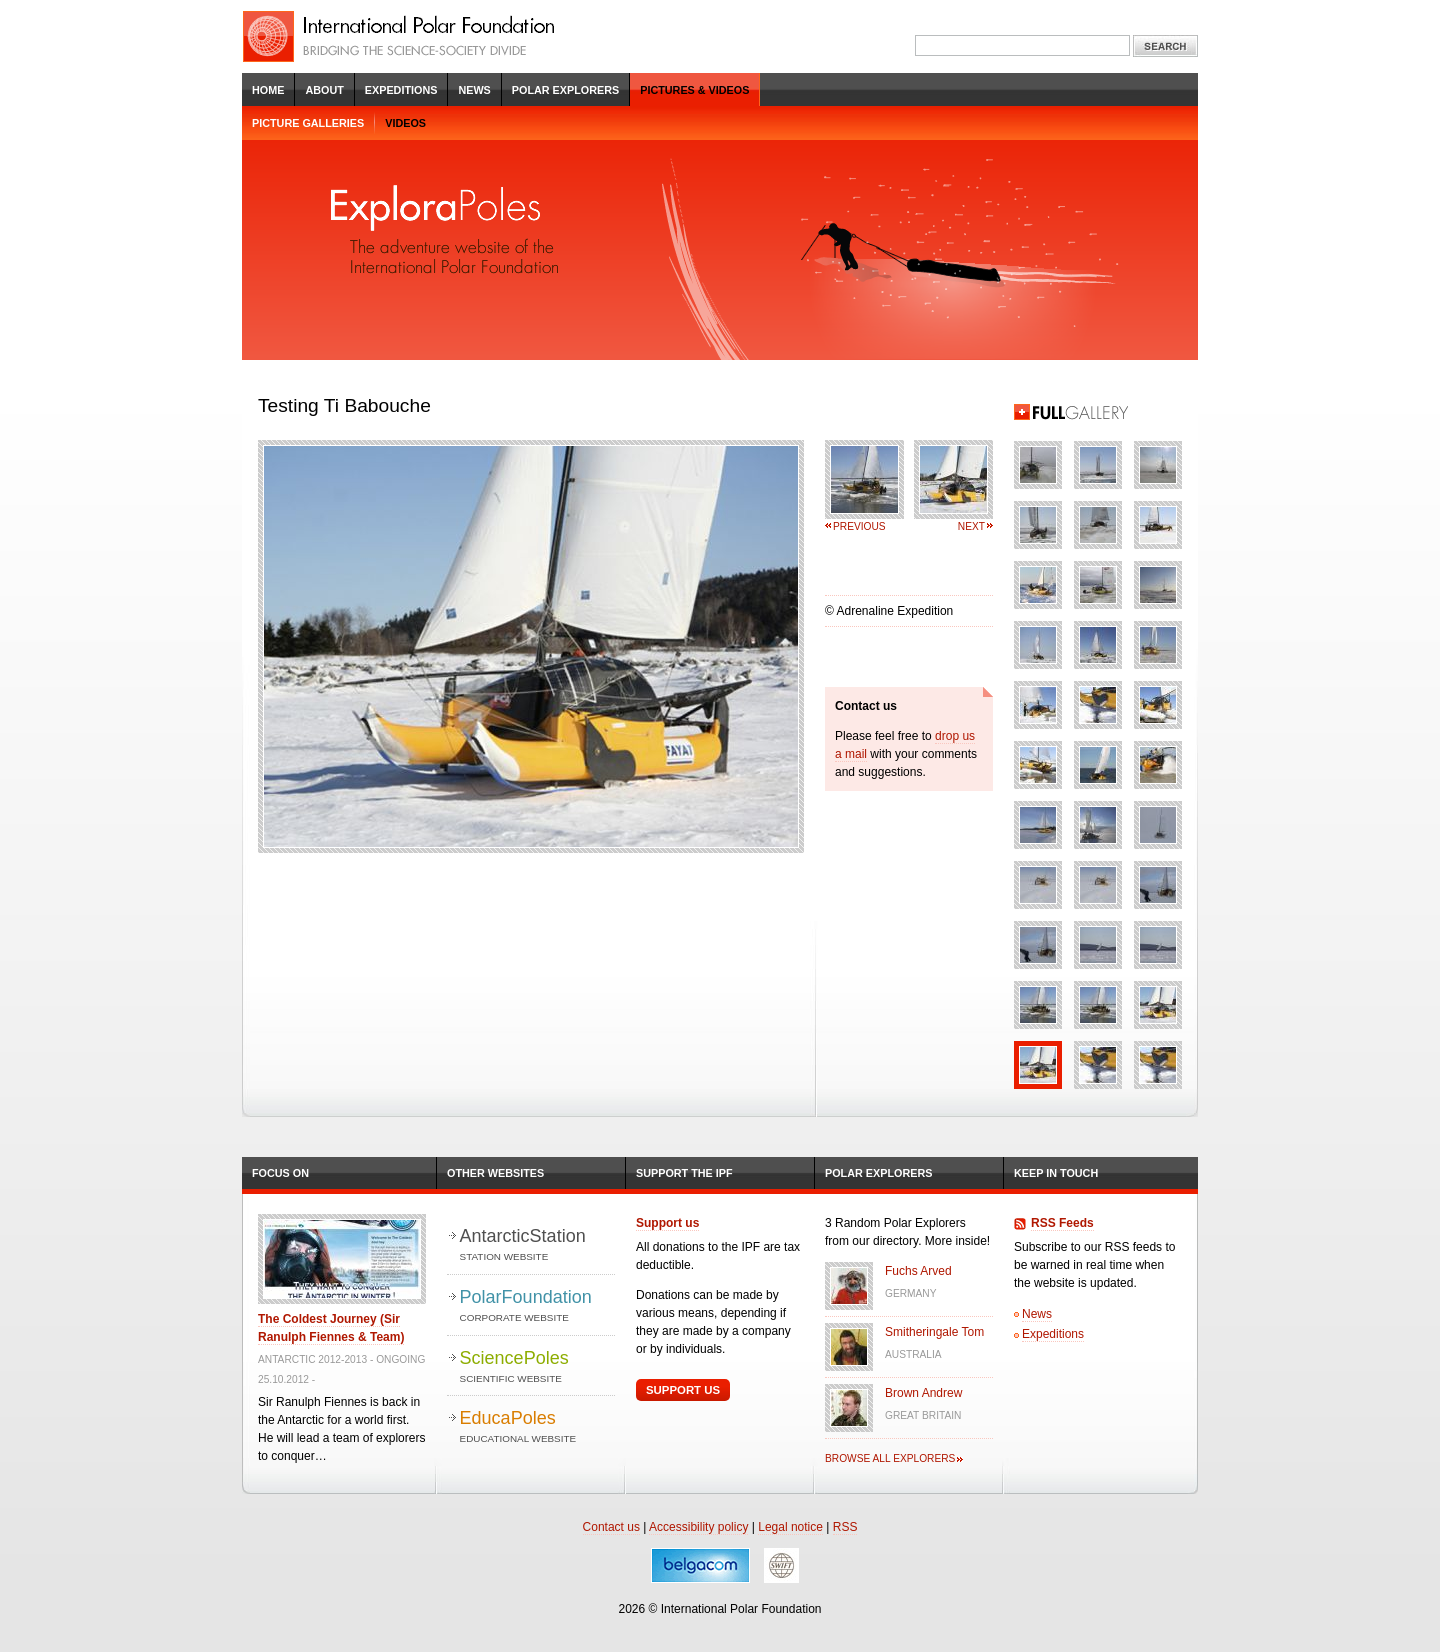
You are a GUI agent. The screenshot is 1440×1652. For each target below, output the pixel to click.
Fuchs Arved (918, 1271)
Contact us (611, 1527)
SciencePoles (537, 1367)
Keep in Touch (1056, 1173)
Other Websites (495, 1173)
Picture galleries (308, 123)
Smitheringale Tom (934, 1332)
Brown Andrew (923, 1393)
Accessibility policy (698, 1527)
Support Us (683, 1390)
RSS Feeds (1062, 1223)
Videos (405, 123)
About (324, 90)
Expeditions (401, 90)
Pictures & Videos (694, 90)
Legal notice (790, 1527)
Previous (859, 526)
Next (971, 526)
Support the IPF (684, 1173)
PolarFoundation (537, 1306)
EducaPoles (537, 1427)
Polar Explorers (565, 90)
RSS (845, 1527)
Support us (667, 1223)
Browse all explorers (890, 1458)
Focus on (280, 1173)
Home (268, 90)
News (474, 90)
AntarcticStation (537, 1245)
